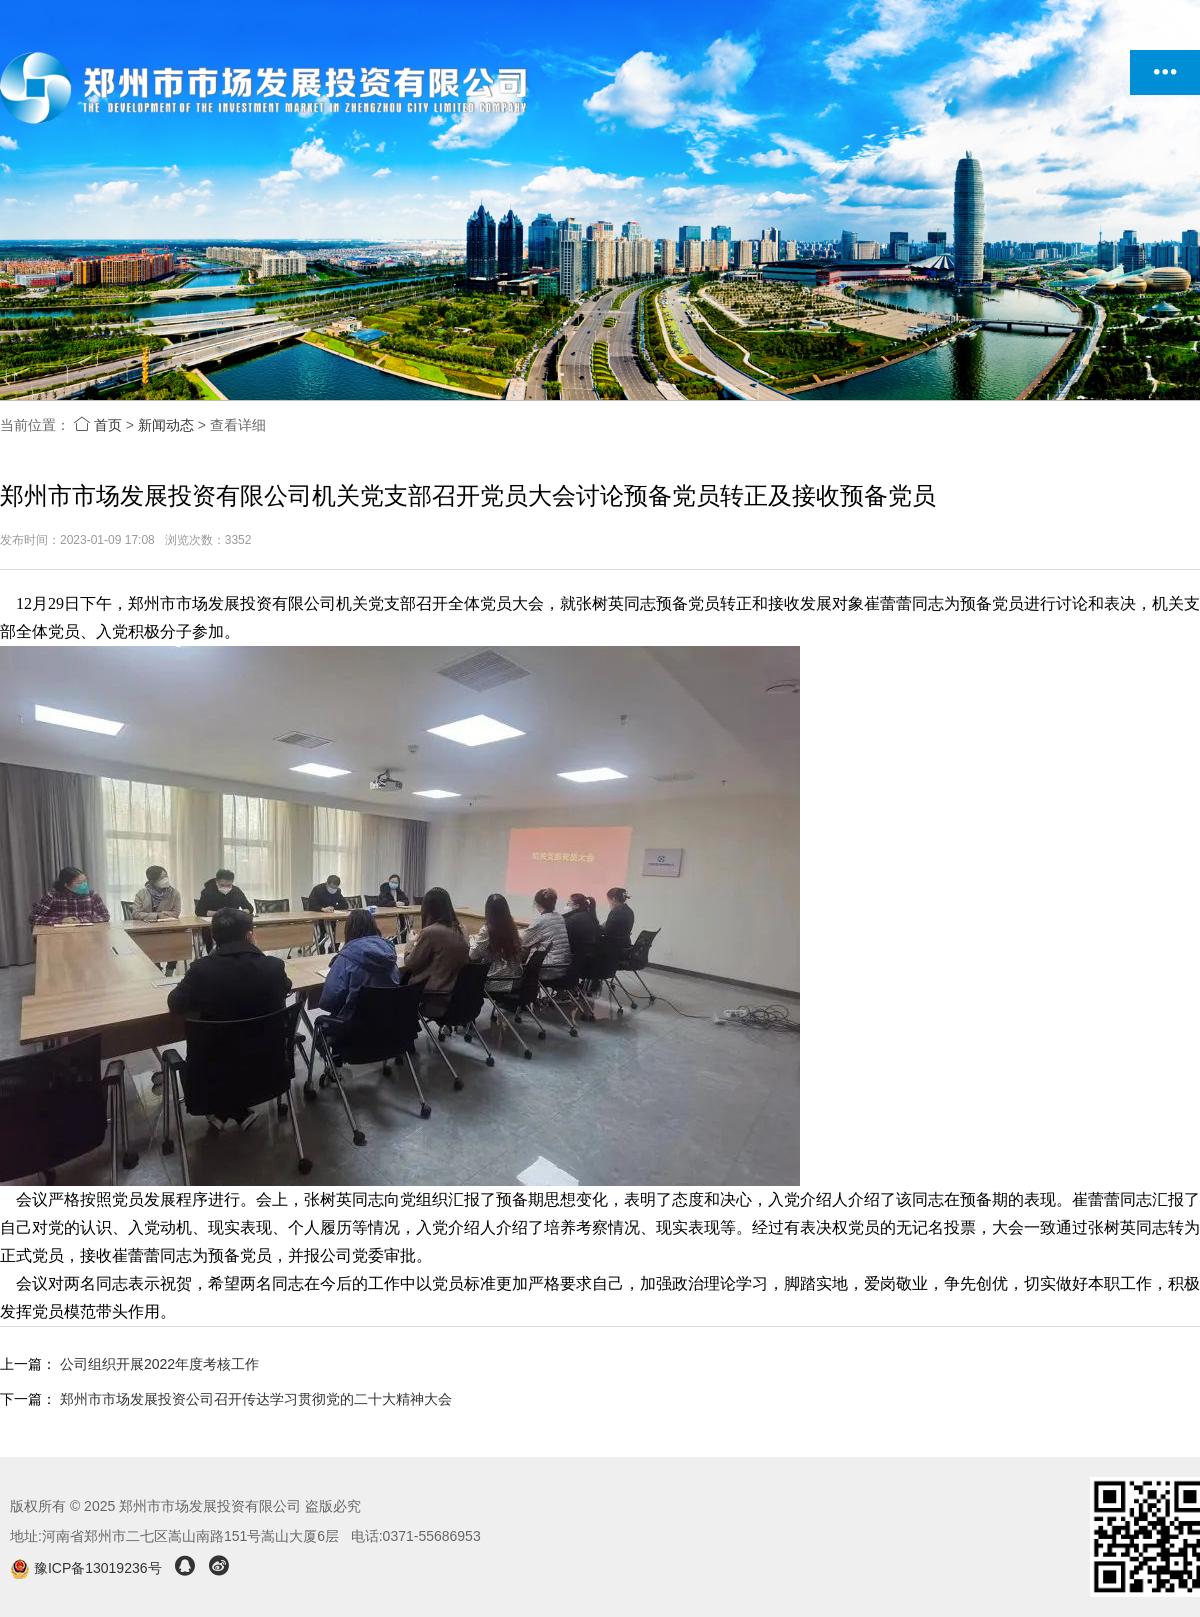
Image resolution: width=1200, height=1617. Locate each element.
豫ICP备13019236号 (87, 1568)
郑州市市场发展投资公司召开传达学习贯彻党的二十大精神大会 (256, 1399)
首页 (98, 425)
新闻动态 (166, 425)
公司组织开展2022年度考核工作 (159, 1364)
